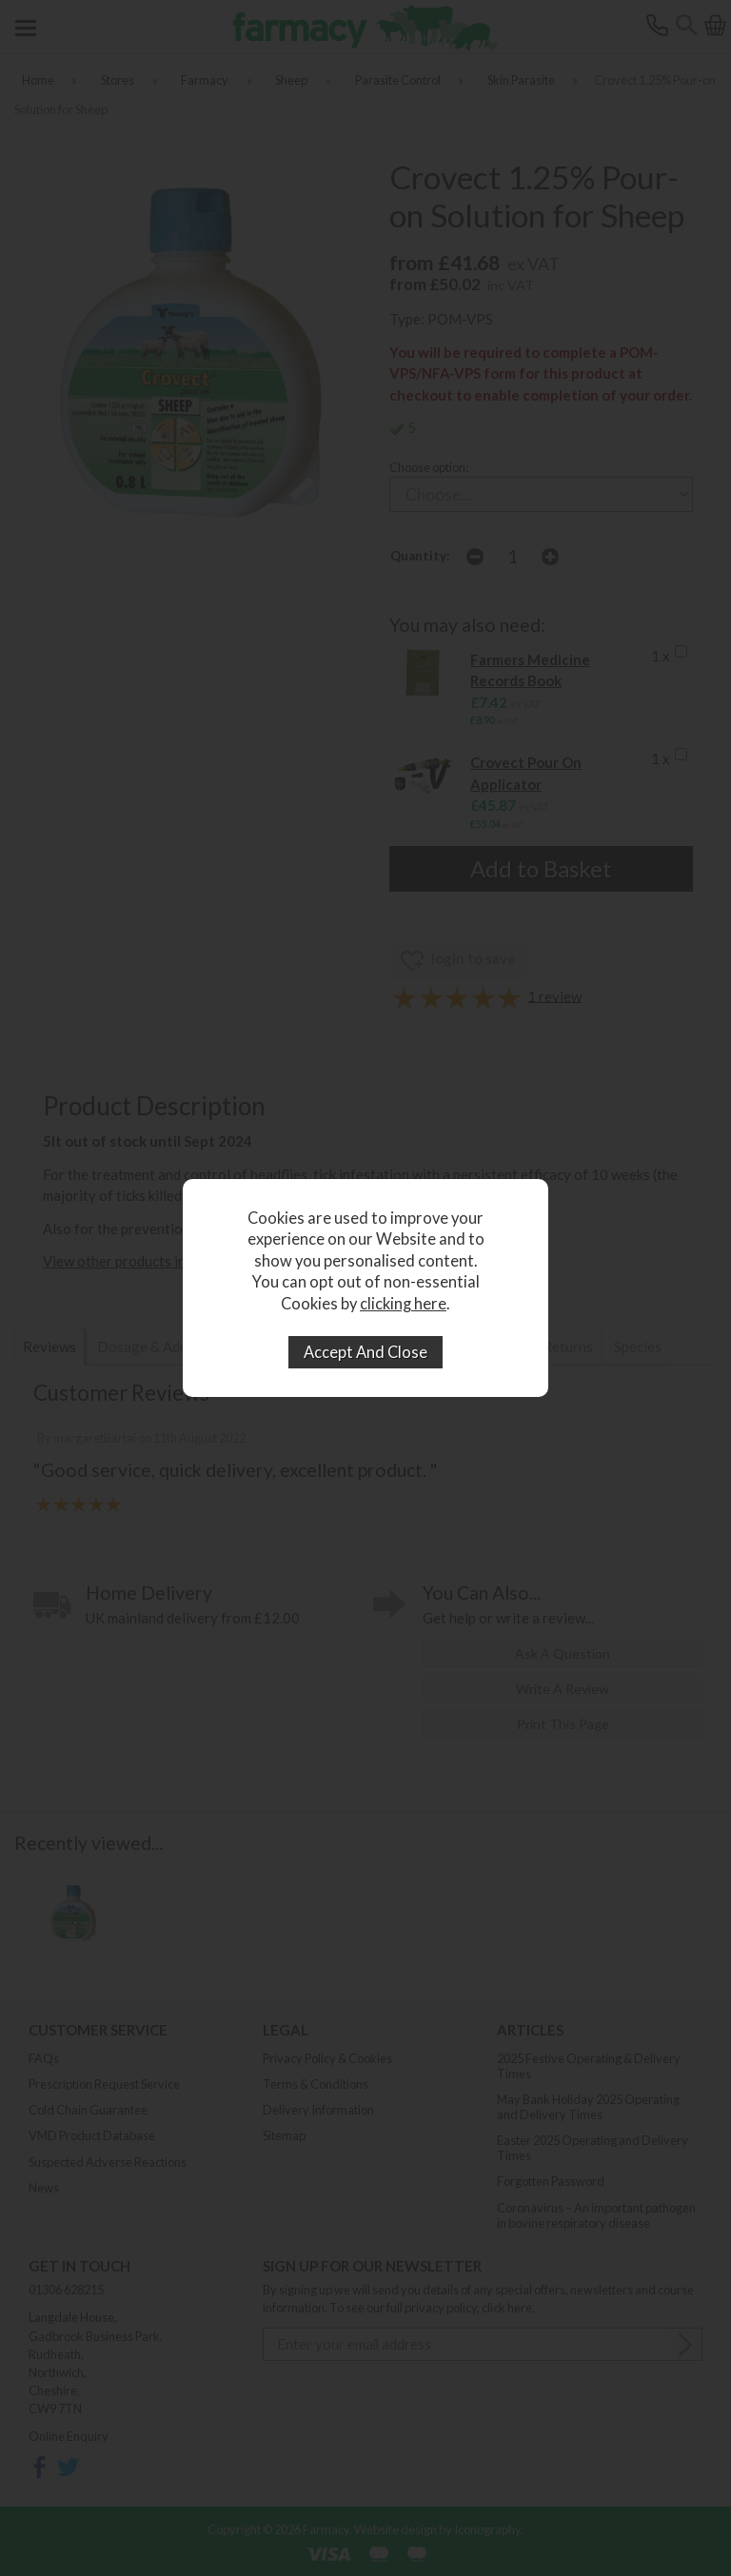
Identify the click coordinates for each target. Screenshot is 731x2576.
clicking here (403, 1303)
